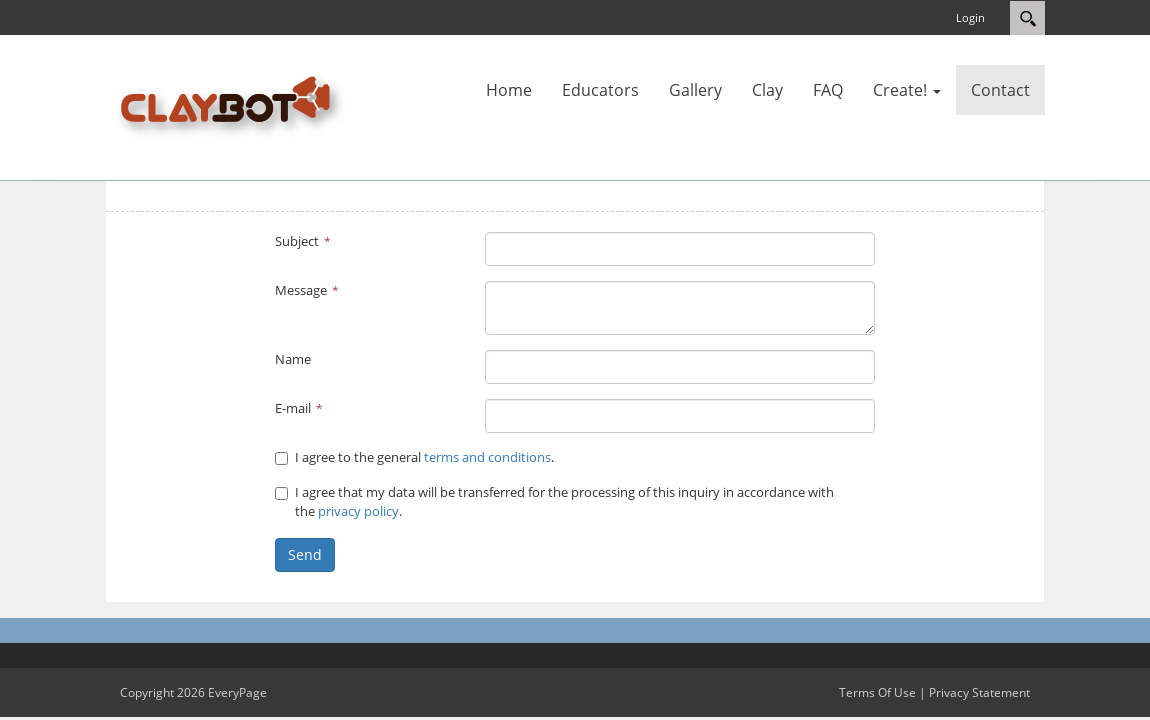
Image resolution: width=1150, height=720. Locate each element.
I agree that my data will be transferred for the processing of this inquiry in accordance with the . (554, 502)
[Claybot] (234, 106)
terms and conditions (487, 457)
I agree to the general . (414, 457)
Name (293, 359)
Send (305, 554)
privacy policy (358, 511)
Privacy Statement (979, 692)
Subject (297, 241)
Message (301, 290)
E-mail (293, 408)
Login (970, 17)
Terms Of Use (877, 692)
